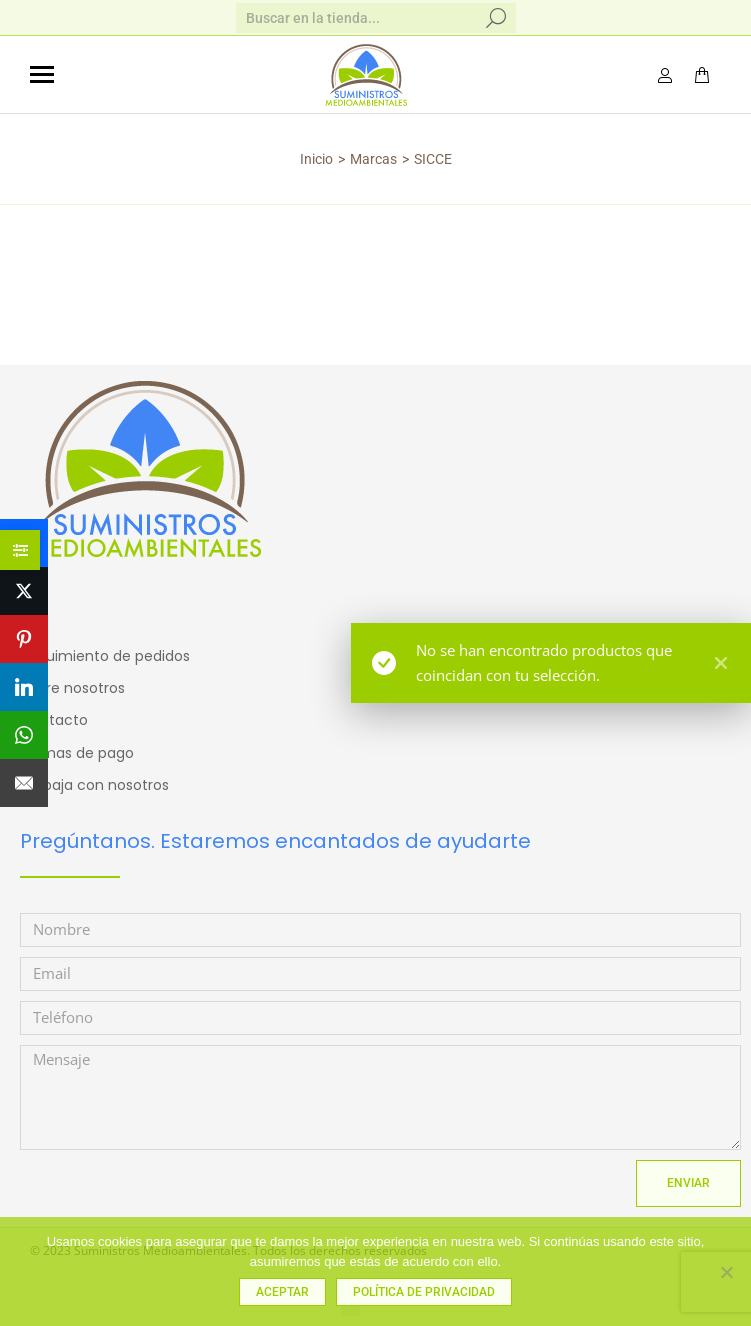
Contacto (54, 720)
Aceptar (282, 1292)
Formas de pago (77, 753)
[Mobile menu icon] (42, 74)
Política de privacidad (424, 1292)
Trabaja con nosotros (94, 785)
